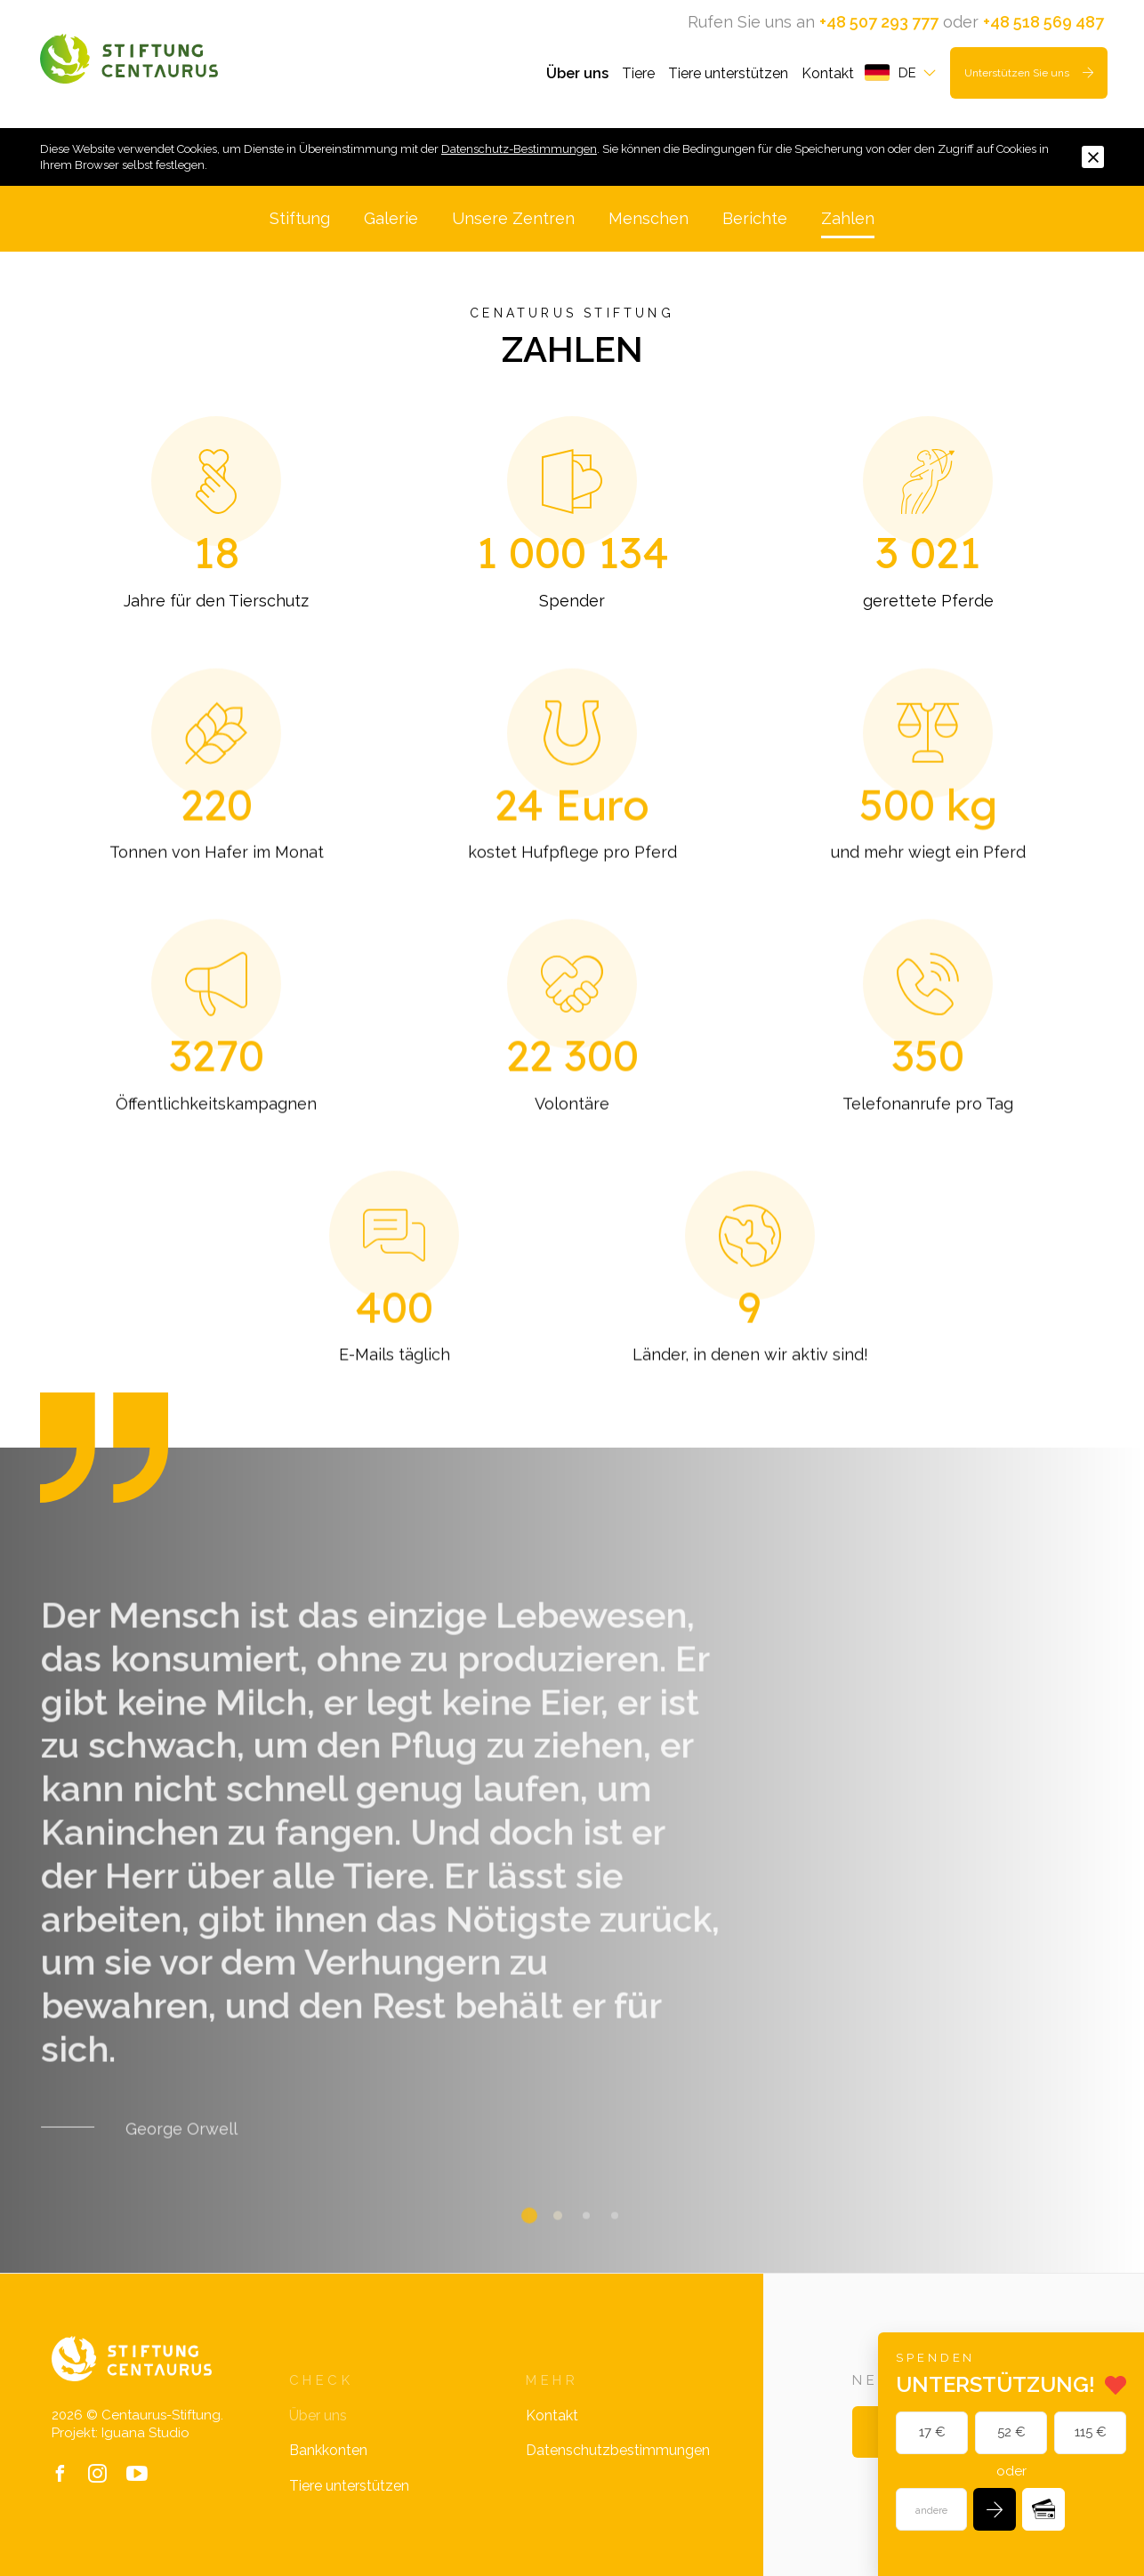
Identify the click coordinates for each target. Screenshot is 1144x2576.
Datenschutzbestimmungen (618, 2450)
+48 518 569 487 (1043, 21)
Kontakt (828, 73)
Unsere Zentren (513, 218)
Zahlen (847, 218)
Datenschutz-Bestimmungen (519, 149)
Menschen (648, 218)
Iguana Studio (145, 2433)
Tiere (638, 73)
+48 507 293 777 (879, 21)
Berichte (754, 218)
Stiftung (300, 218)
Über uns (577, 73)
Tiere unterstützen (728, 73)
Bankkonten (328, 2450)
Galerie (391, 218)
